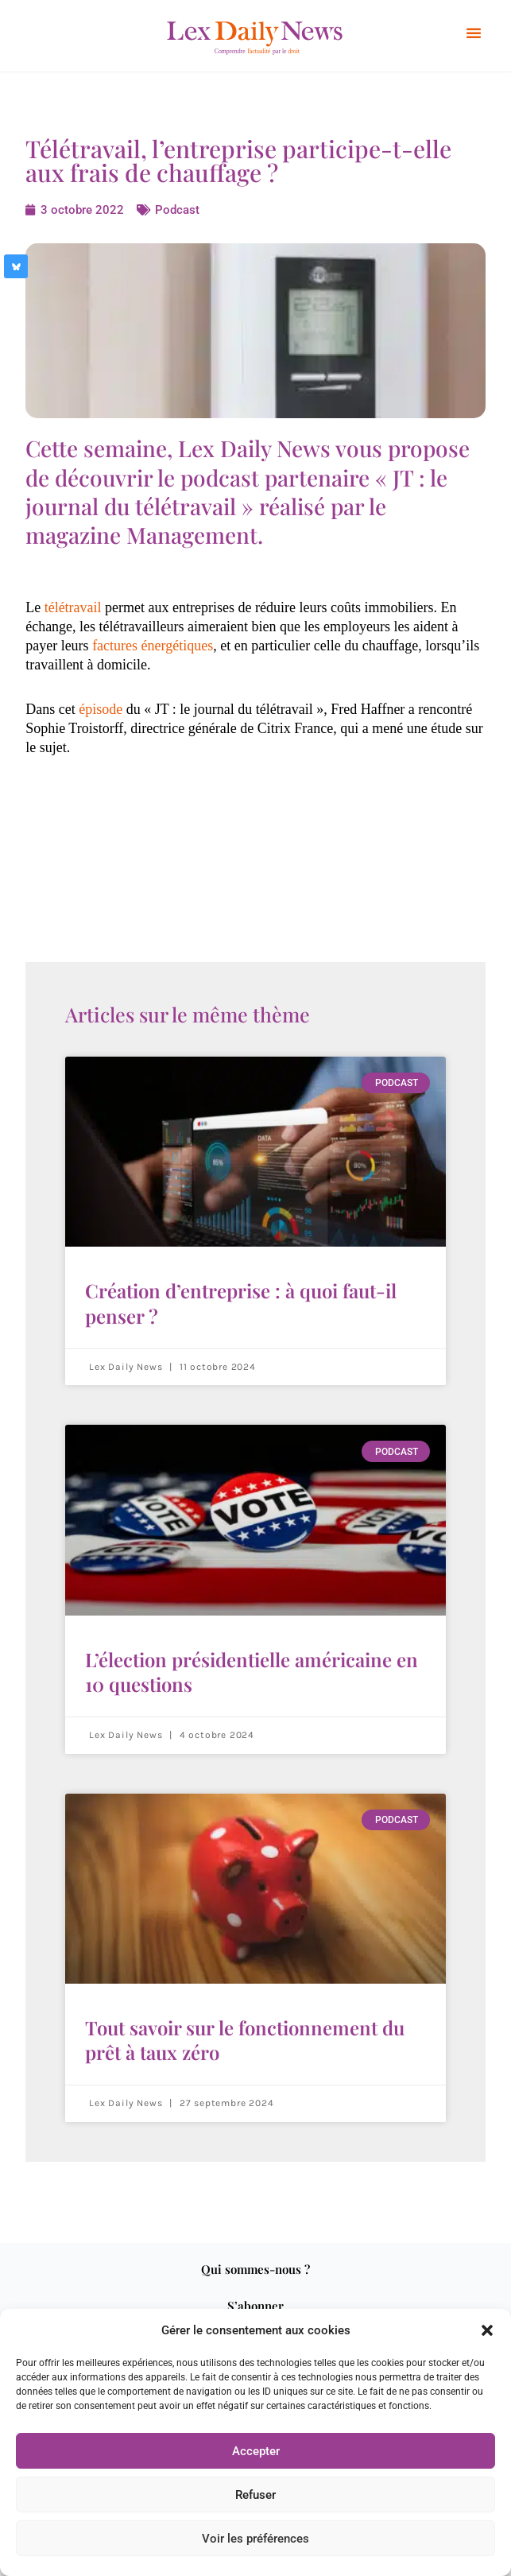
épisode (100, 709)
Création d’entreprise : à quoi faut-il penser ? (241, 1303)
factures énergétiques (152, 646)
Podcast (175, 210)
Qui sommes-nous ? (255, 2269)
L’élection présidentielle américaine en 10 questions (251, 1672)
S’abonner (255, 2306)
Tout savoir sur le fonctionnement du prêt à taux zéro (245, 2040)
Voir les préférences (255, 2538)
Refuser (255, 2495)
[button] (487, 2330)
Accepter (256, 2451)
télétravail (73, 607)
